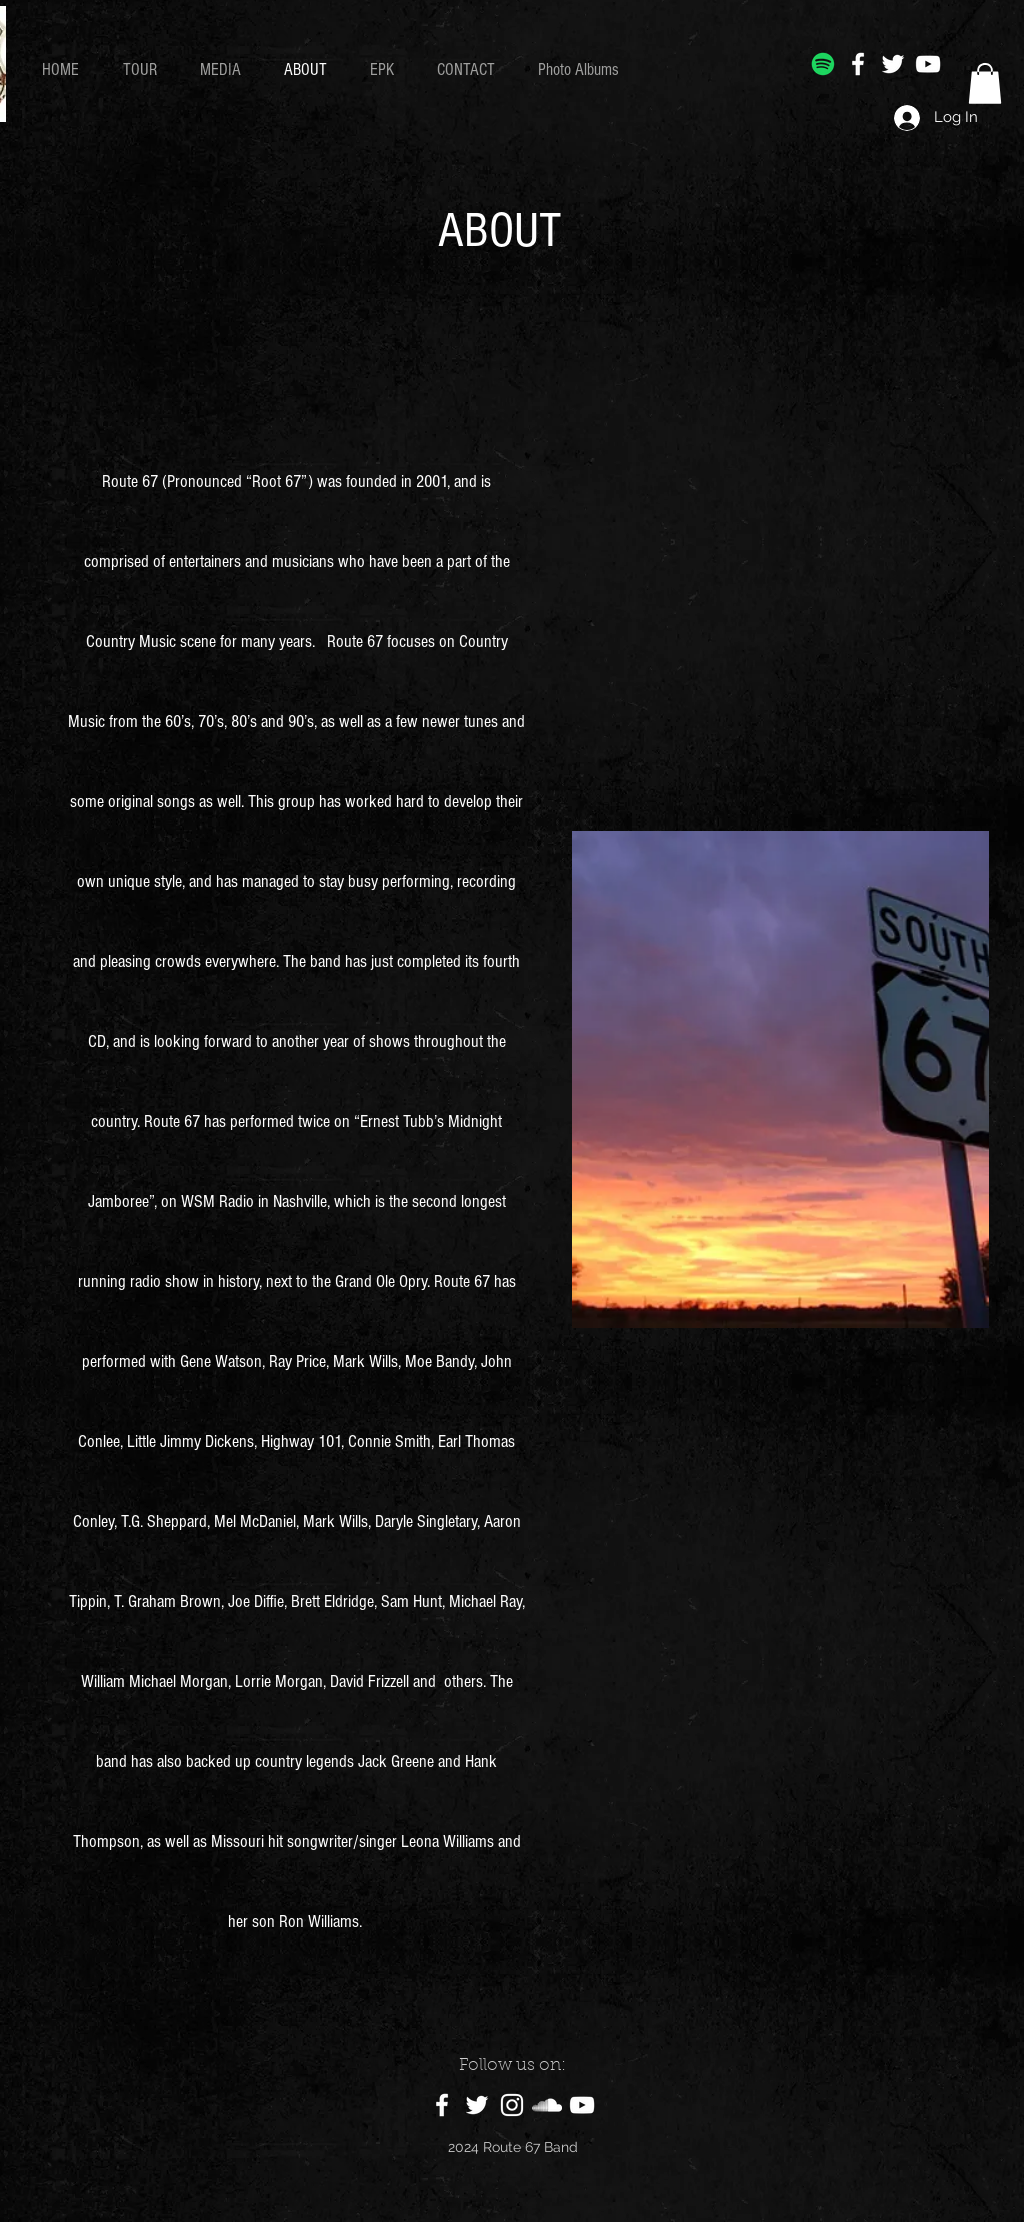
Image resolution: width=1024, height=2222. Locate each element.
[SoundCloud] (547, 2105)
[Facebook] (858, 64)
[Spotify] (823, 64)
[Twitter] (893, 64)
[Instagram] (512, 2105)
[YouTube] (928, 64)
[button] (985, 83)
